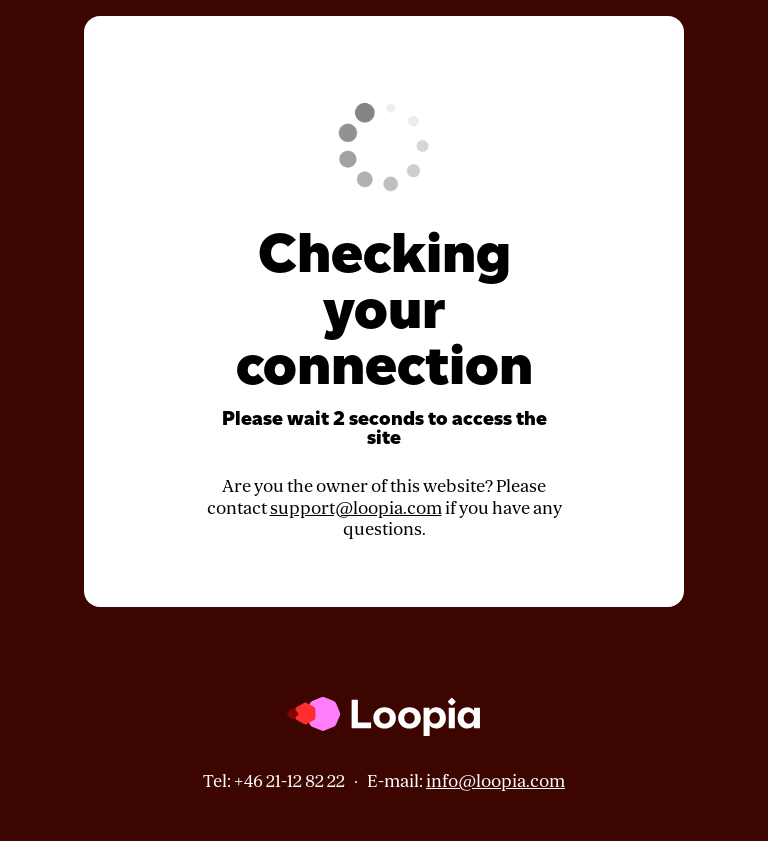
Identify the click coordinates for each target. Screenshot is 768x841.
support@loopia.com (356, 508)
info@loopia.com (495, 781)
